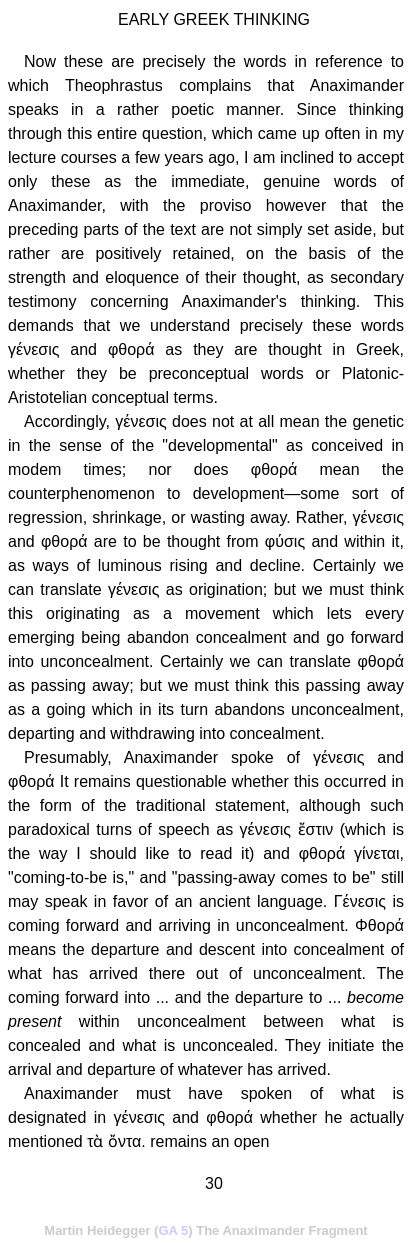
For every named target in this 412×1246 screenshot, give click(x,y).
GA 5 (173, 1230)
